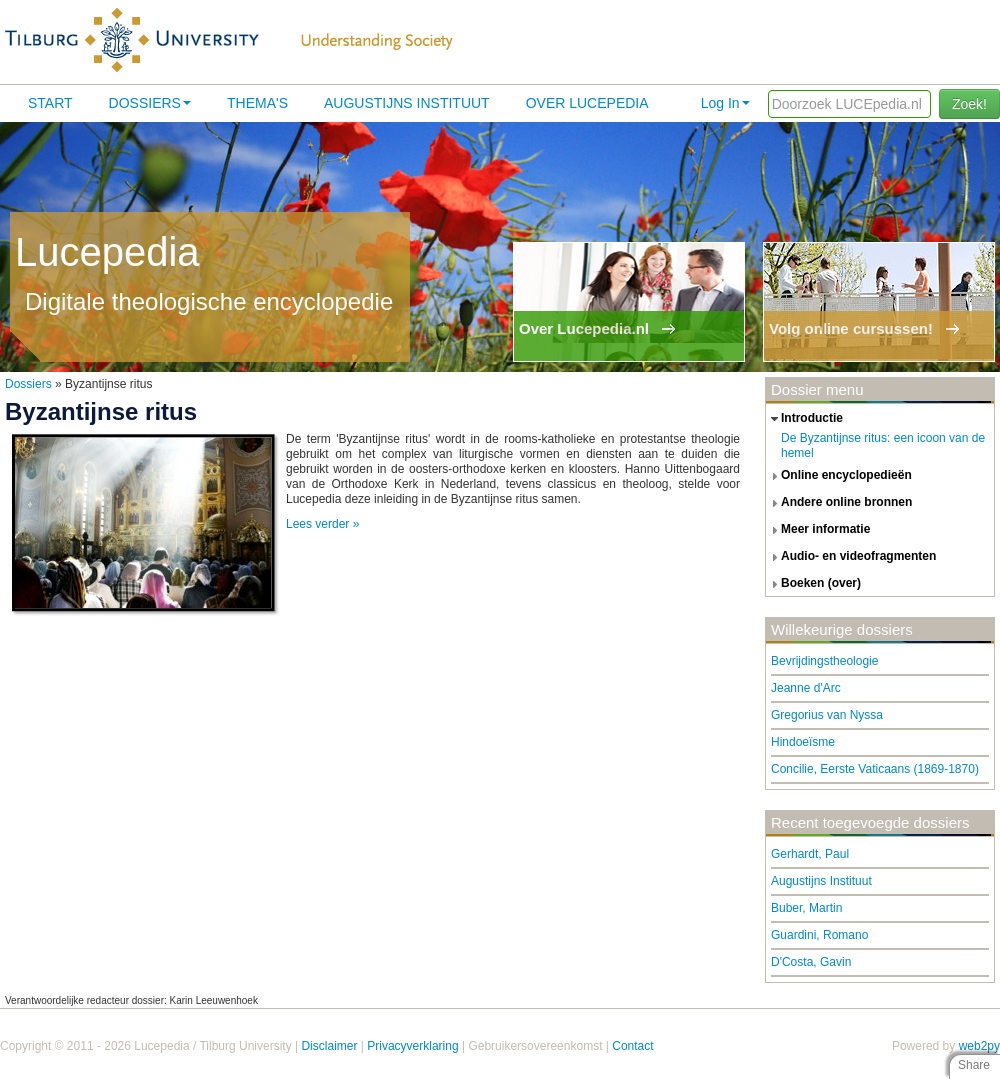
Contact (632, 1046)
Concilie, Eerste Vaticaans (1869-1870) (875, 769)
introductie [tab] (804, 419)
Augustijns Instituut (407, 103)
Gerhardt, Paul (810, 854)
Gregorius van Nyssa (827, 715)
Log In (725, 103)
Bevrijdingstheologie (824, 661)
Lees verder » (322, 524)
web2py (979, 1046)
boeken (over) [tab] (813, 584)
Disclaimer (329, 1046)
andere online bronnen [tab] (839, 503)
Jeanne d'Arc (806, 688)
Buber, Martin (806, 908)
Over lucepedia (587, 103)
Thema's (257, 103)
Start (50, 103)
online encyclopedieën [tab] (839, 476)
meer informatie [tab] (818, 530)
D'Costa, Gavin (811, 962)
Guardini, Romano (819, 935)
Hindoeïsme (803, 742)
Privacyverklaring (412, 1046)
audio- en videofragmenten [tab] (851, 557)
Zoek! (969, 104)
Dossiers (150, 103)
